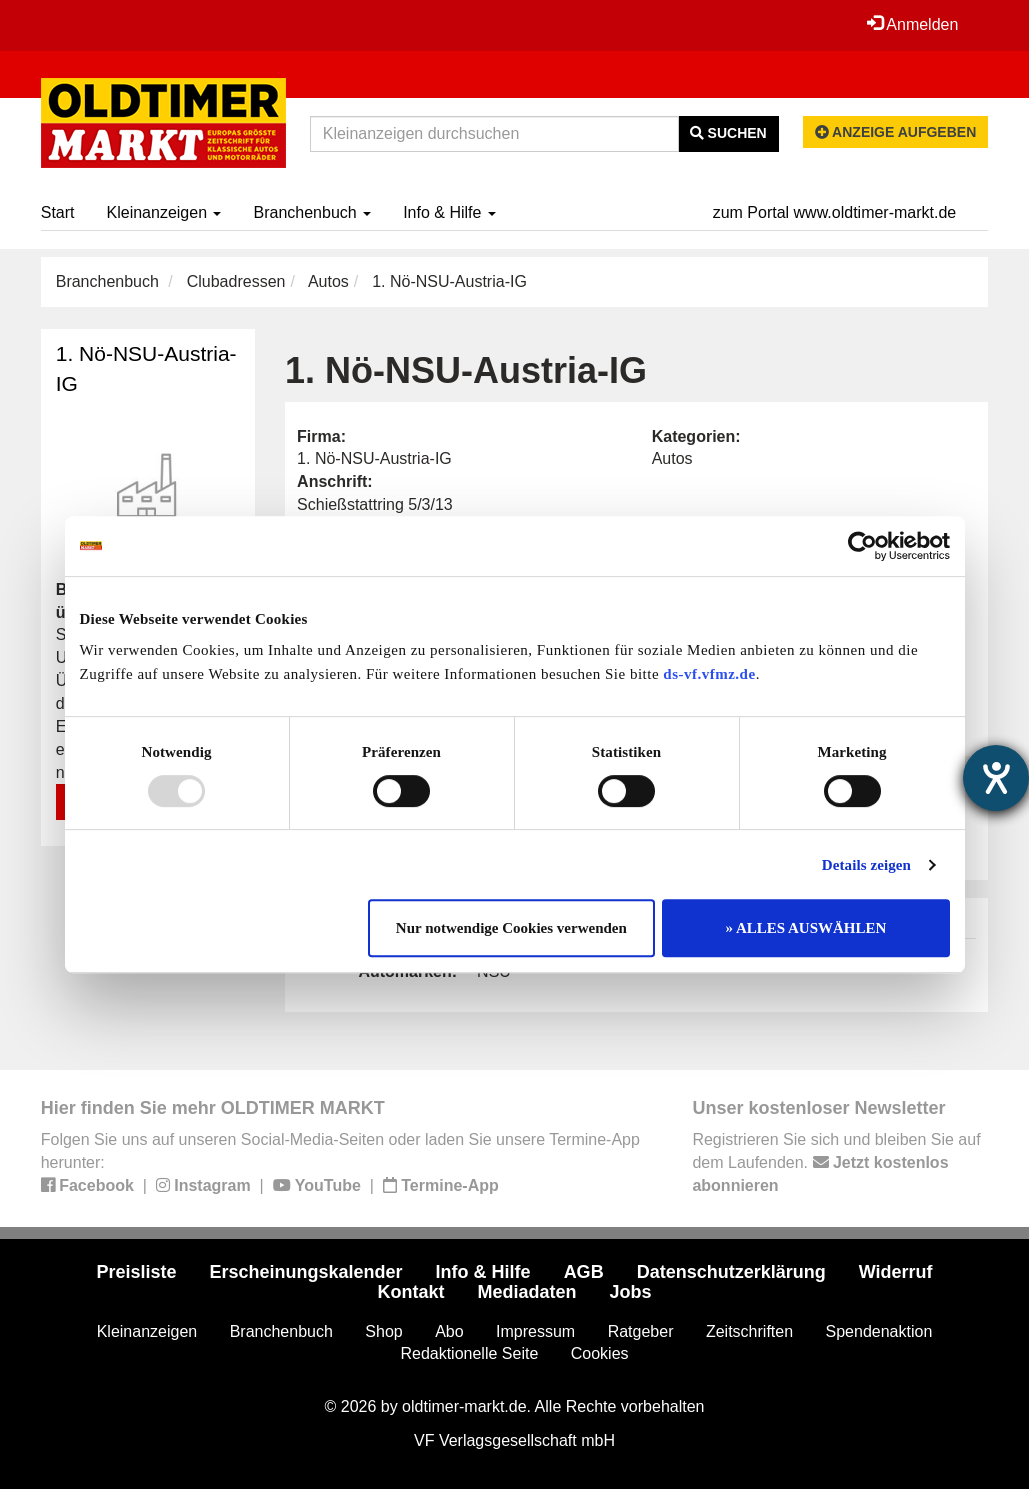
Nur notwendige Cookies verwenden (511, 928)
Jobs (631, 1292)
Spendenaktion (879, 1331)
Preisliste (136, 1272)
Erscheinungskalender (306, 1272)
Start (58, 212)
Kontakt (410, 1292)
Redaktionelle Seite (469, 1353)
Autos (328, 281)
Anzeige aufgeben (896, 132)
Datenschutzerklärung (731, 1272)
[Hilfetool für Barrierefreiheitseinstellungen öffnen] (996, 778)
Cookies (600, 1353)
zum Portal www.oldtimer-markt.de (835, 212)
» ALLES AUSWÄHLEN (806, 928)
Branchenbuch (312, 212)
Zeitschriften (749, 1331)
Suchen (728, 133)
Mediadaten (526, 1292)
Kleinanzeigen (164, 212)
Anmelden (913, 24)
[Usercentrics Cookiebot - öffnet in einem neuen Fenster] (862, 546)
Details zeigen (866, 865)
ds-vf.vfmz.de (709, 674)
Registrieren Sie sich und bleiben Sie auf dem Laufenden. (836, 1162)
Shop (383, 1331)
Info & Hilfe (449, 212)
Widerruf (896, 1272)
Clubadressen (236, 281)
